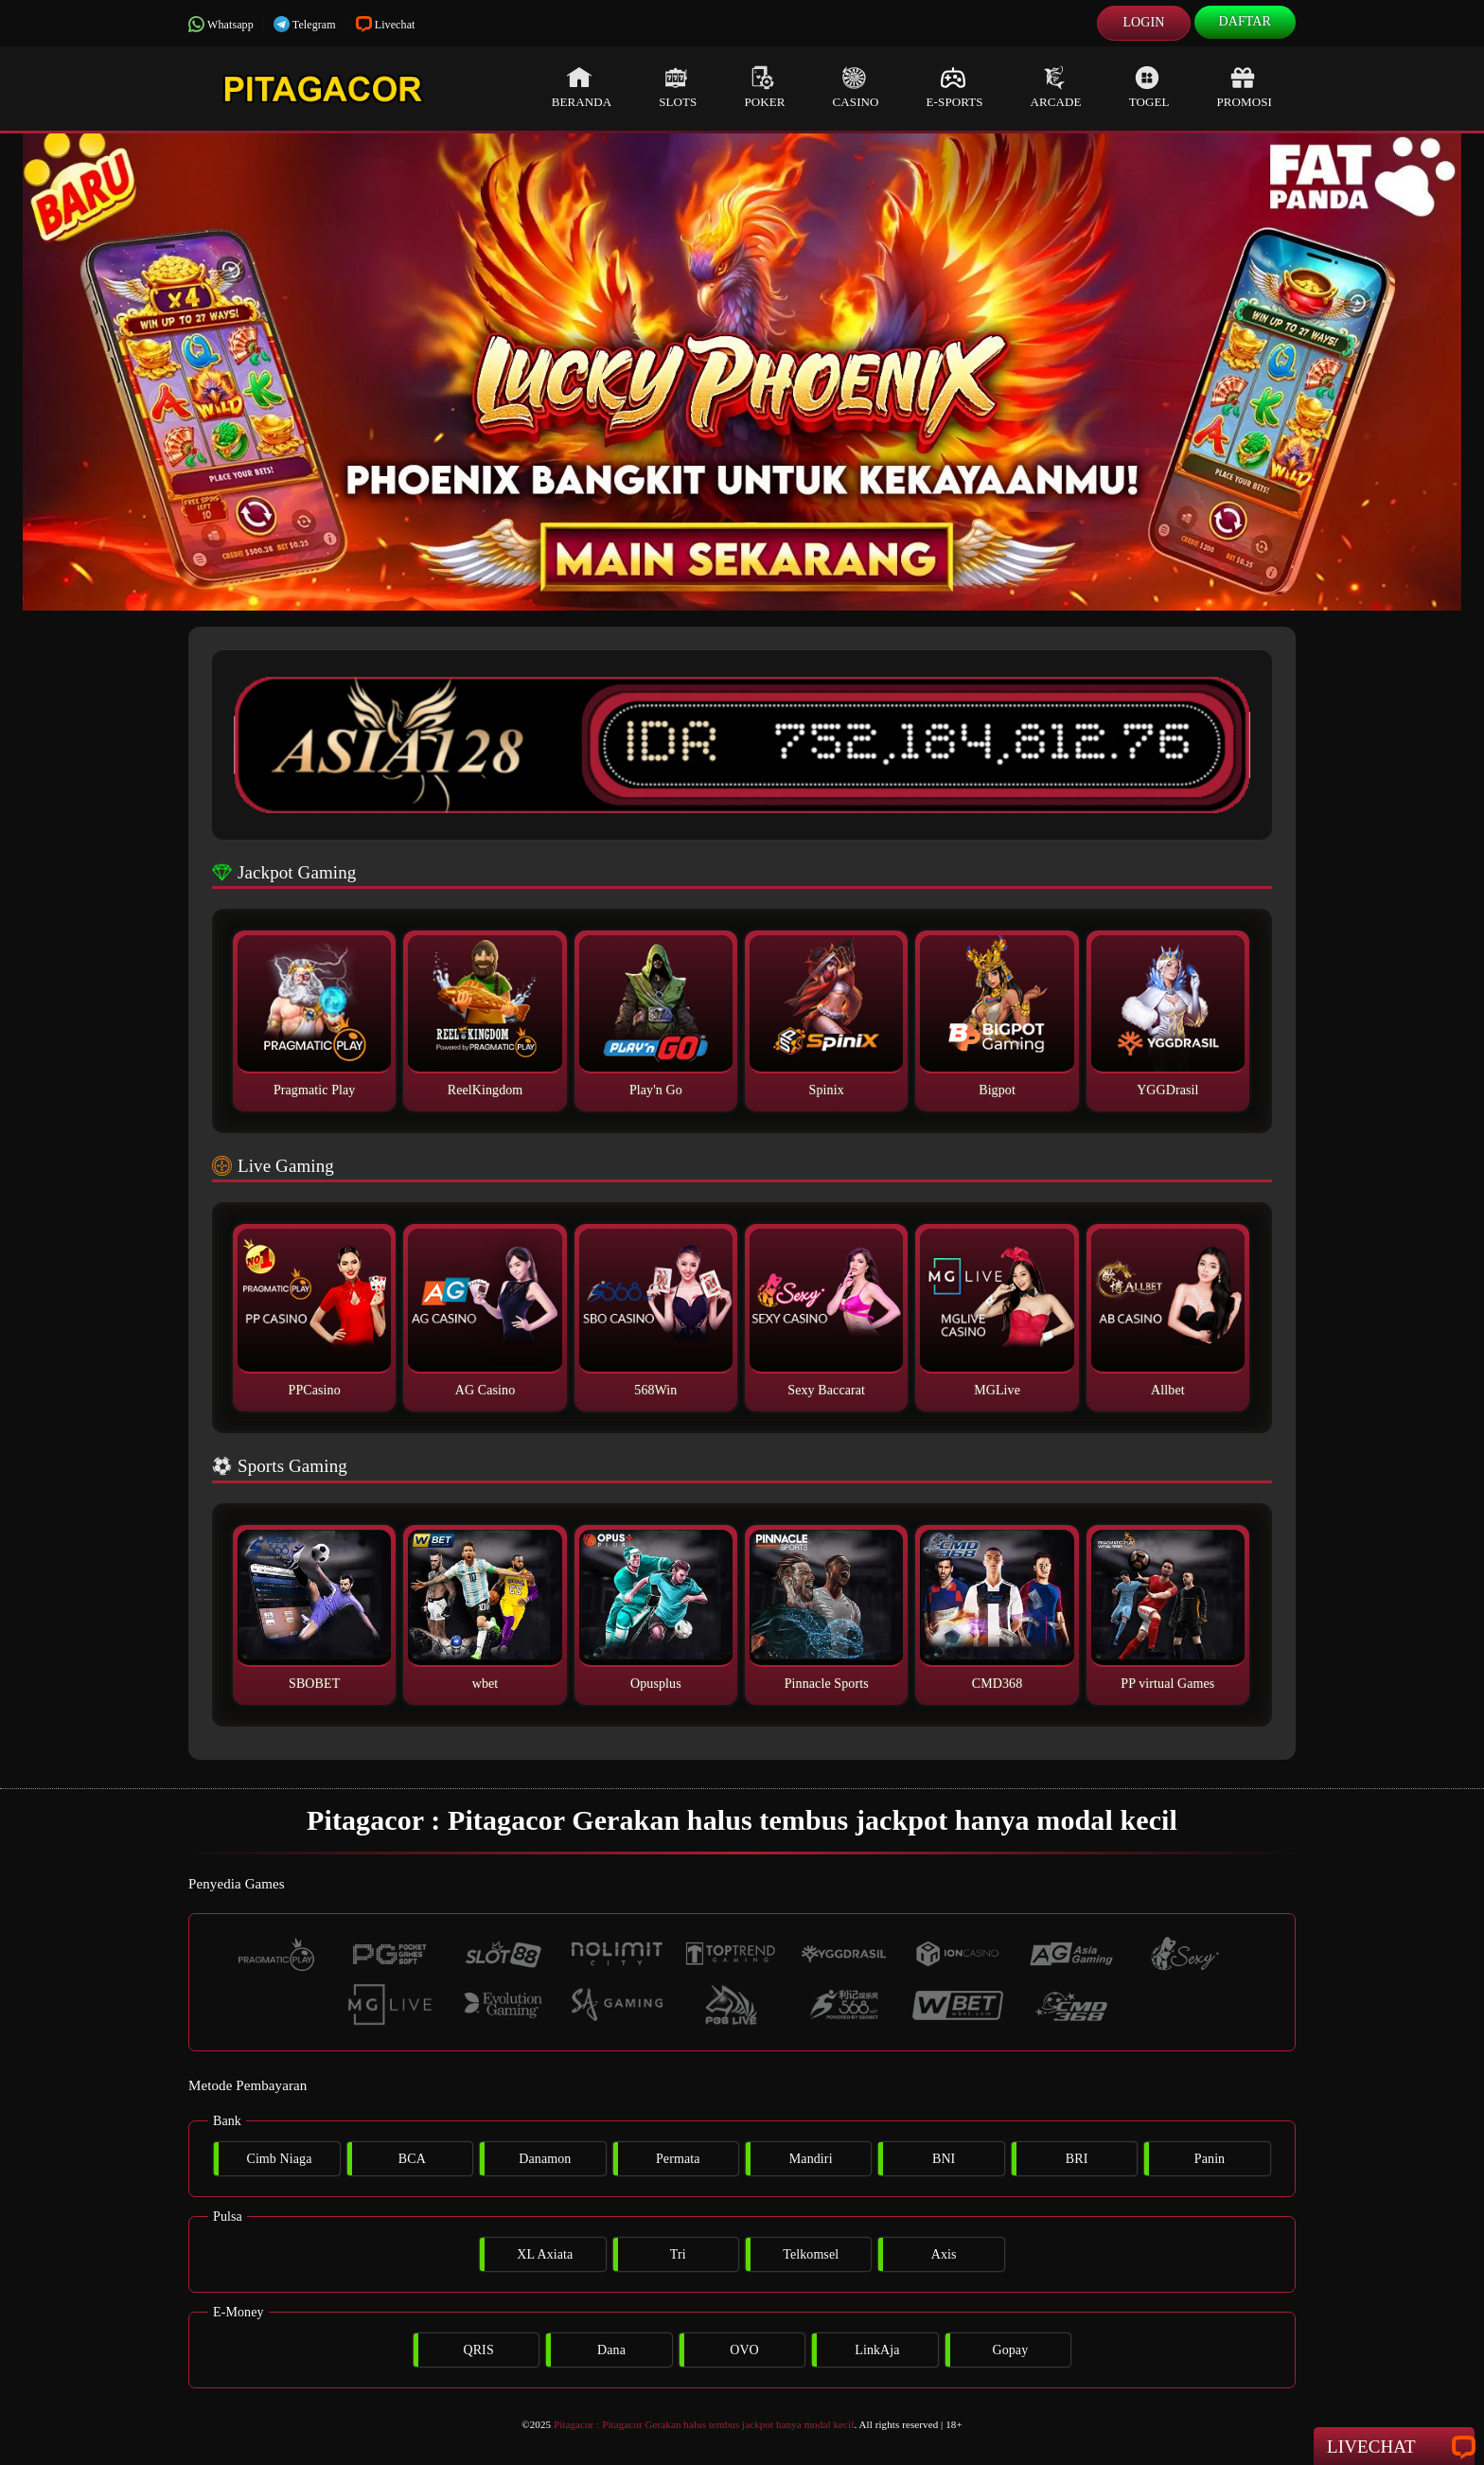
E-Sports (955, 87)
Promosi (1245, 87)
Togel (1149, 87)
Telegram (305, 24)
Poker (764, 87)
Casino (856, 87)
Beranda (582, 87)
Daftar (1245, 21)
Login (1143, 22)
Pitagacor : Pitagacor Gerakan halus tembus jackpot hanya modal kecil (704, 2424)
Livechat (385, 24)
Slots (678, 87)
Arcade (1056, 87)
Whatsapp (221, 24)
